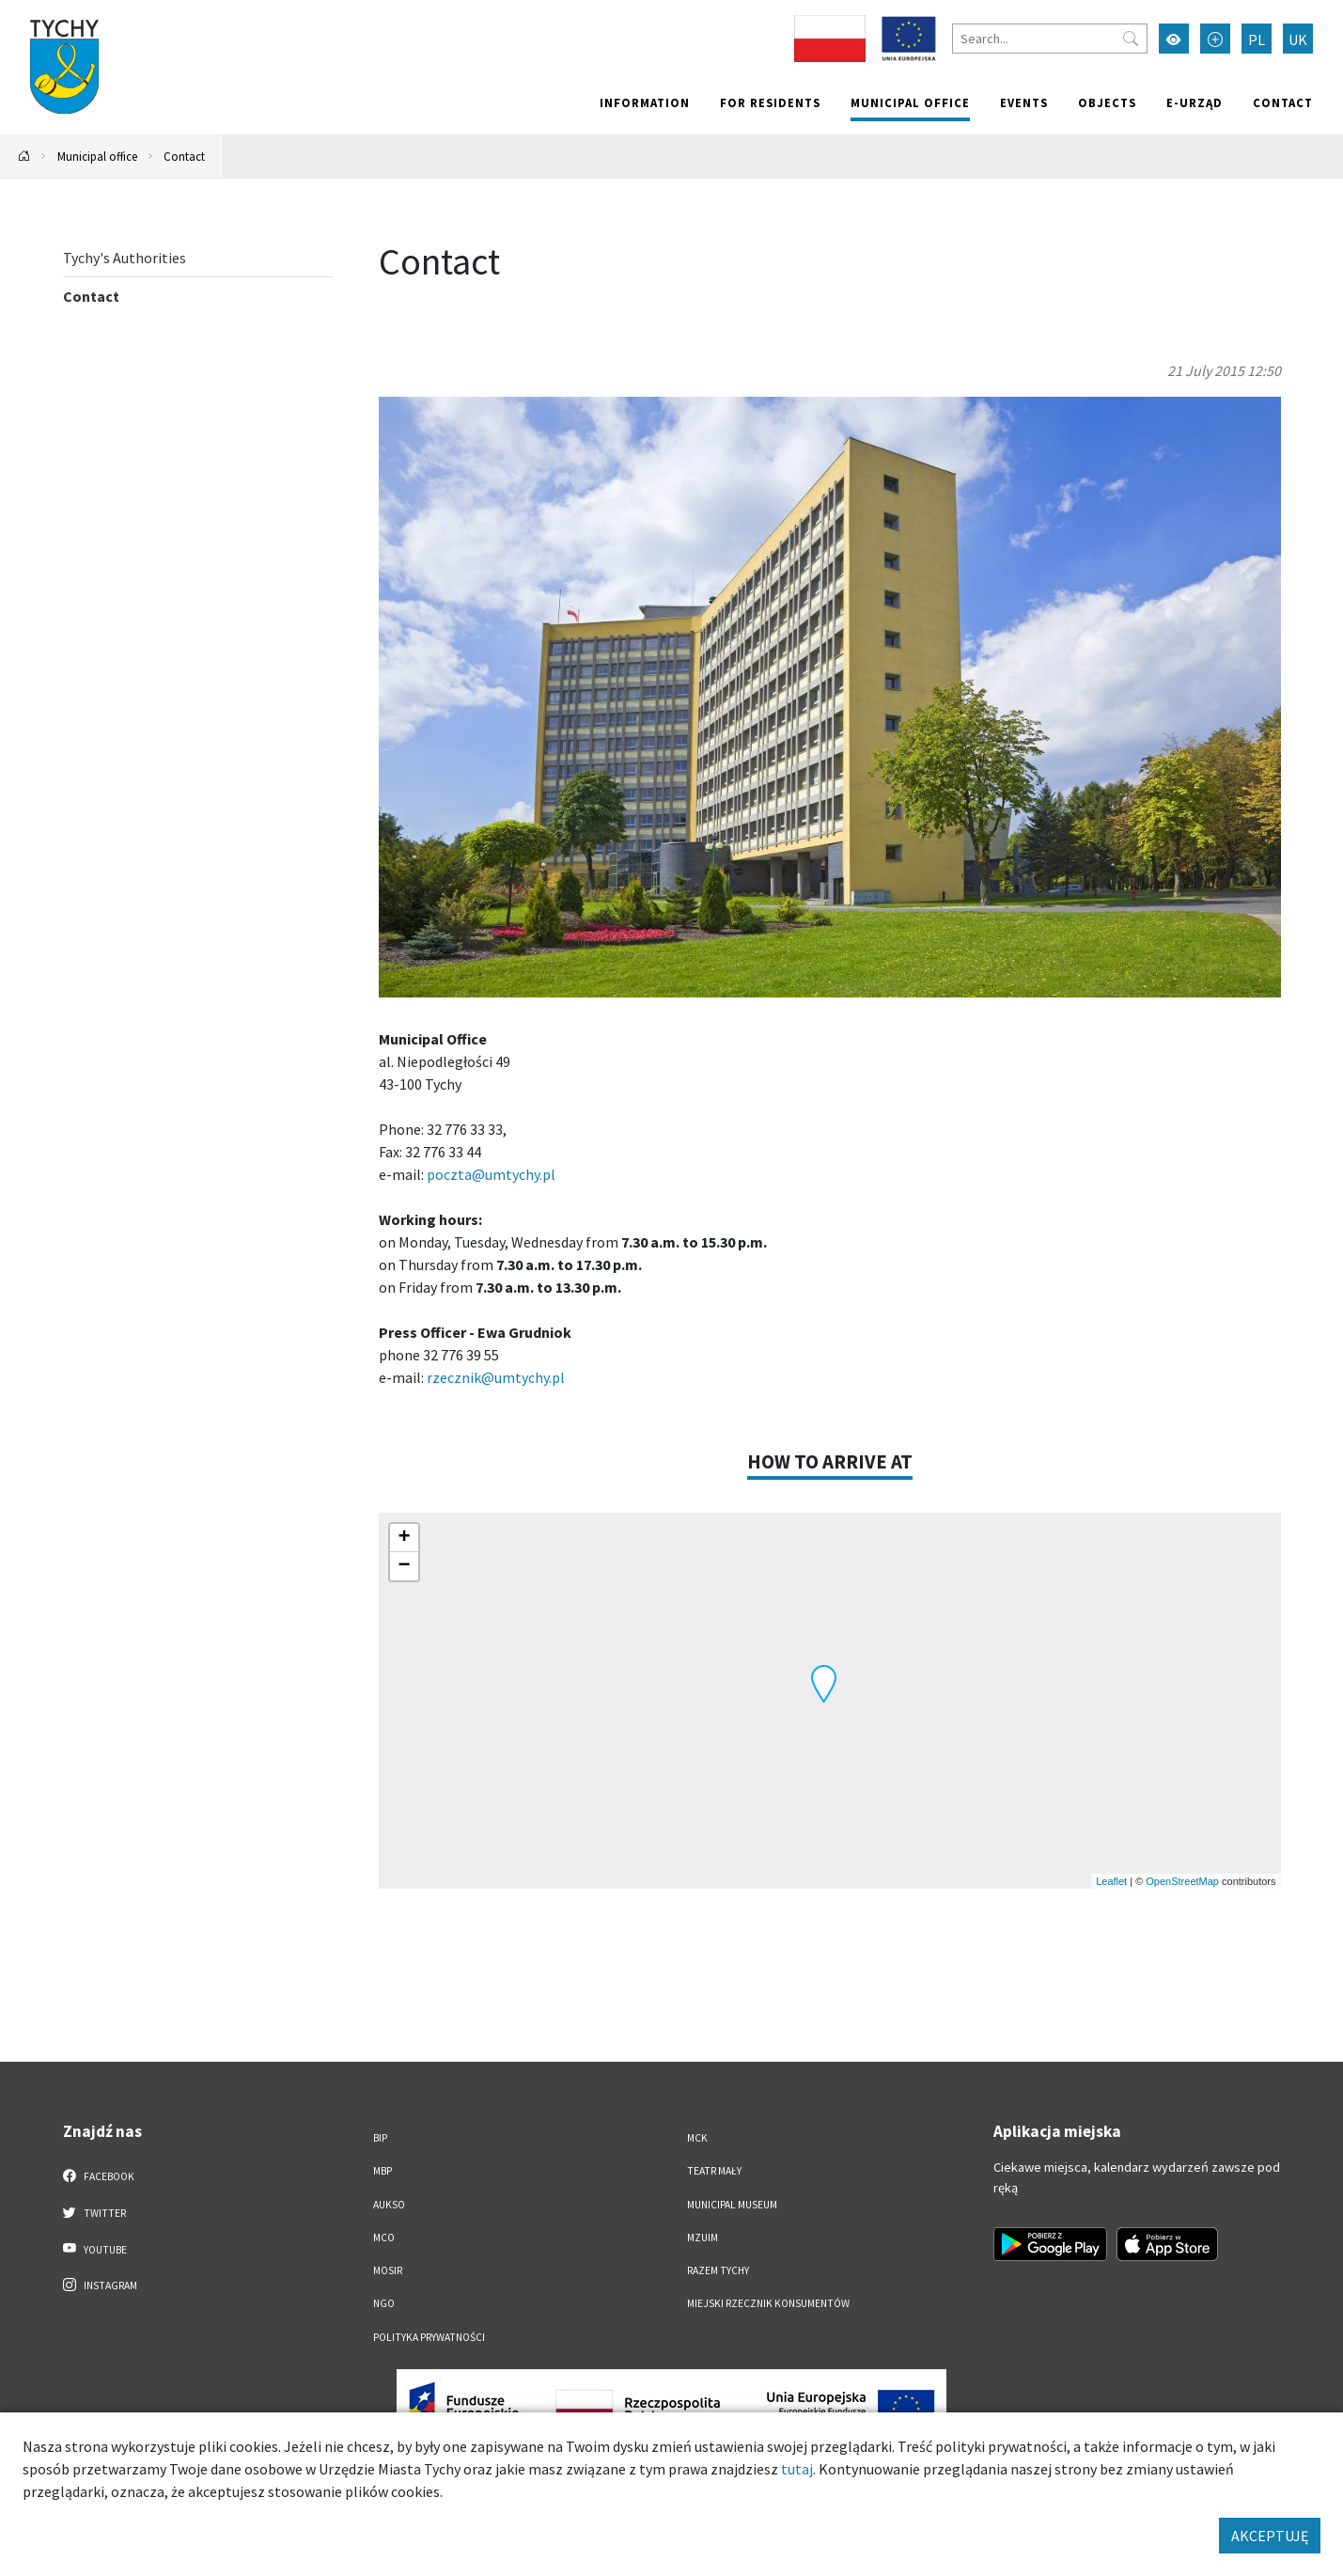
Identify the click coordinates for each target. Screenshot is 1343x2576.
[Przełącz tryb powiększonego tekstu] (1215, 39)
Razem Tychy (718, 2270)
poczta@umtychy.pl (491, 1174)
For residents (770, 102)
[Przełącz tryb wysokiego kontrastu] (1174, 39)
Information (645, 102)
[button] (823, 1684)
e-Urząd (1194, 102)
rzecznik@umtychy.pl (496, 1377)
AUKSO (389, 2204)
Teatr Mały (714, 2170)
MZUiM (702, 2237)
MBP (382, 2170)
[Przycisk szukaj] (1130, 39)
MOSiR (387, 2270)
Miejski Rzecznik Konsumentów (768, 2303)
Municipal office (910, 102)
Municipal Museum (732, 2204)
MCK (697, 2137)
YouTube (95, 2248)
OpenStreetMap (1182, 1881)
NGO (384, 2303)
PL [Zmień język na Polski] (1256, 39)
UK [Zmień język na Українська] (1297, 39)
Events (1024, 102)
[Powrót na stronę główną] (24, 156)
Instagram (100, 2284)
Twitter (95, 2212)
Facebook (99, 2175)
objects (1107, 102)
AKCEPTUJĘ (1269, 2535)
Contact (1283, 102)
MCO (384, 2237)
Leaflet (1111, 1881)
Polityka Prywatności (429, 2337)
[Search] (1050, 39)
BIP (380, 2137)
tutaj (797, 2468)
